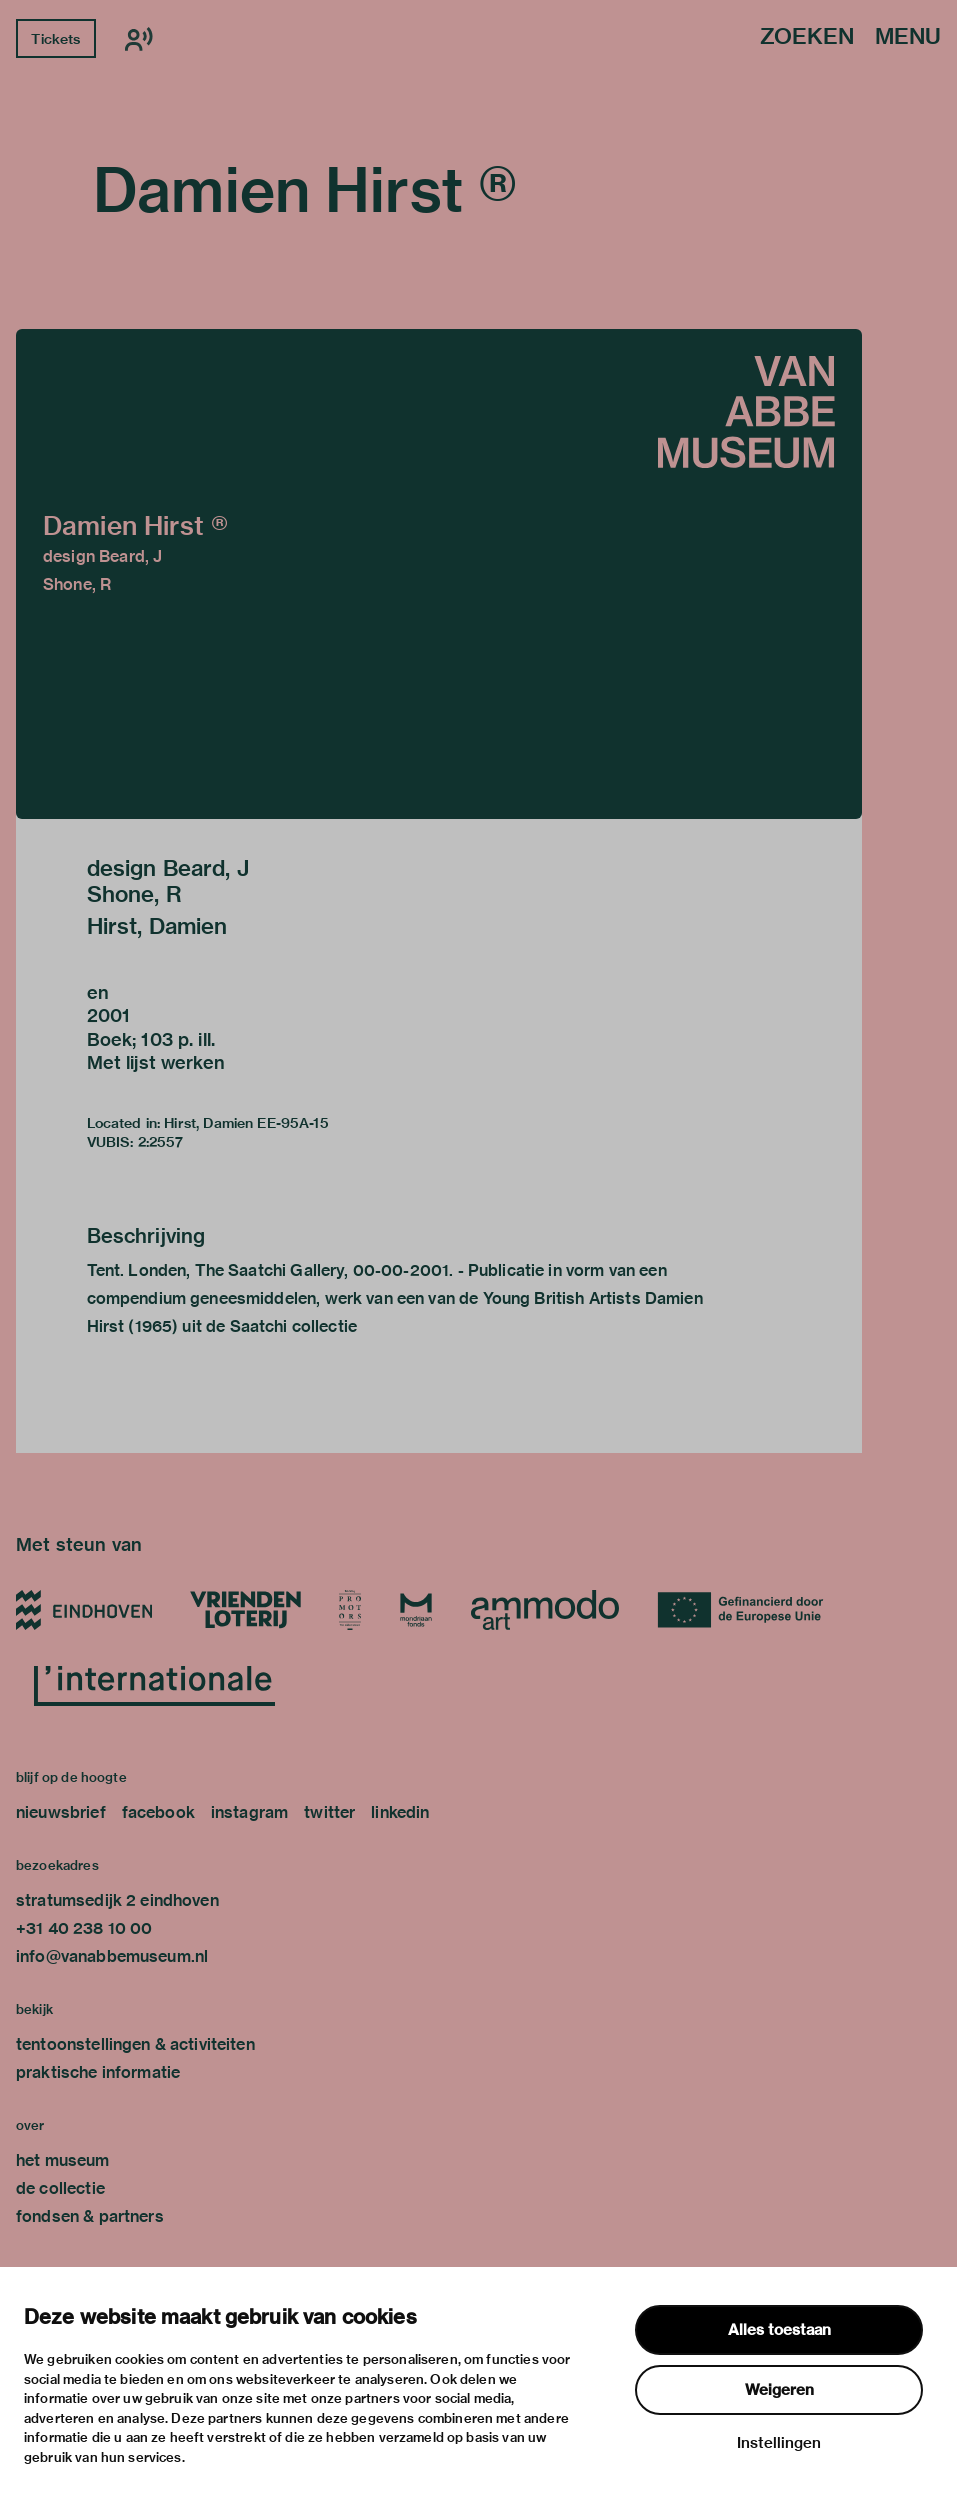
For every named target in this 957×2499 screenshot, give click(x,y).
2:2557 (161, 1142)
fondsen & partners (90, 2216)
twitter (329, 1812)
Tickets (55, 39)
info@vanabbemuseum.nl (112, 1956)
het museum (63, 2160)
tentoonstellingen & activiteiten (135, 2044)
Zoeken (807, 37)
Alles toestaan (779, 2330)
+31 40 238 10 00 (84, 1928)
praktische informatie (98, 2072)
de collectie (60, 2188)
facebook (158, 1812)
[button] (439, 574)
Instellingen (779, 2443)
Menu (908, 37)
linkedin (400, 1812)
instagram (249, 1812)
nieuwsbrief (61, 1812)
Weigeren (779, 2390)
